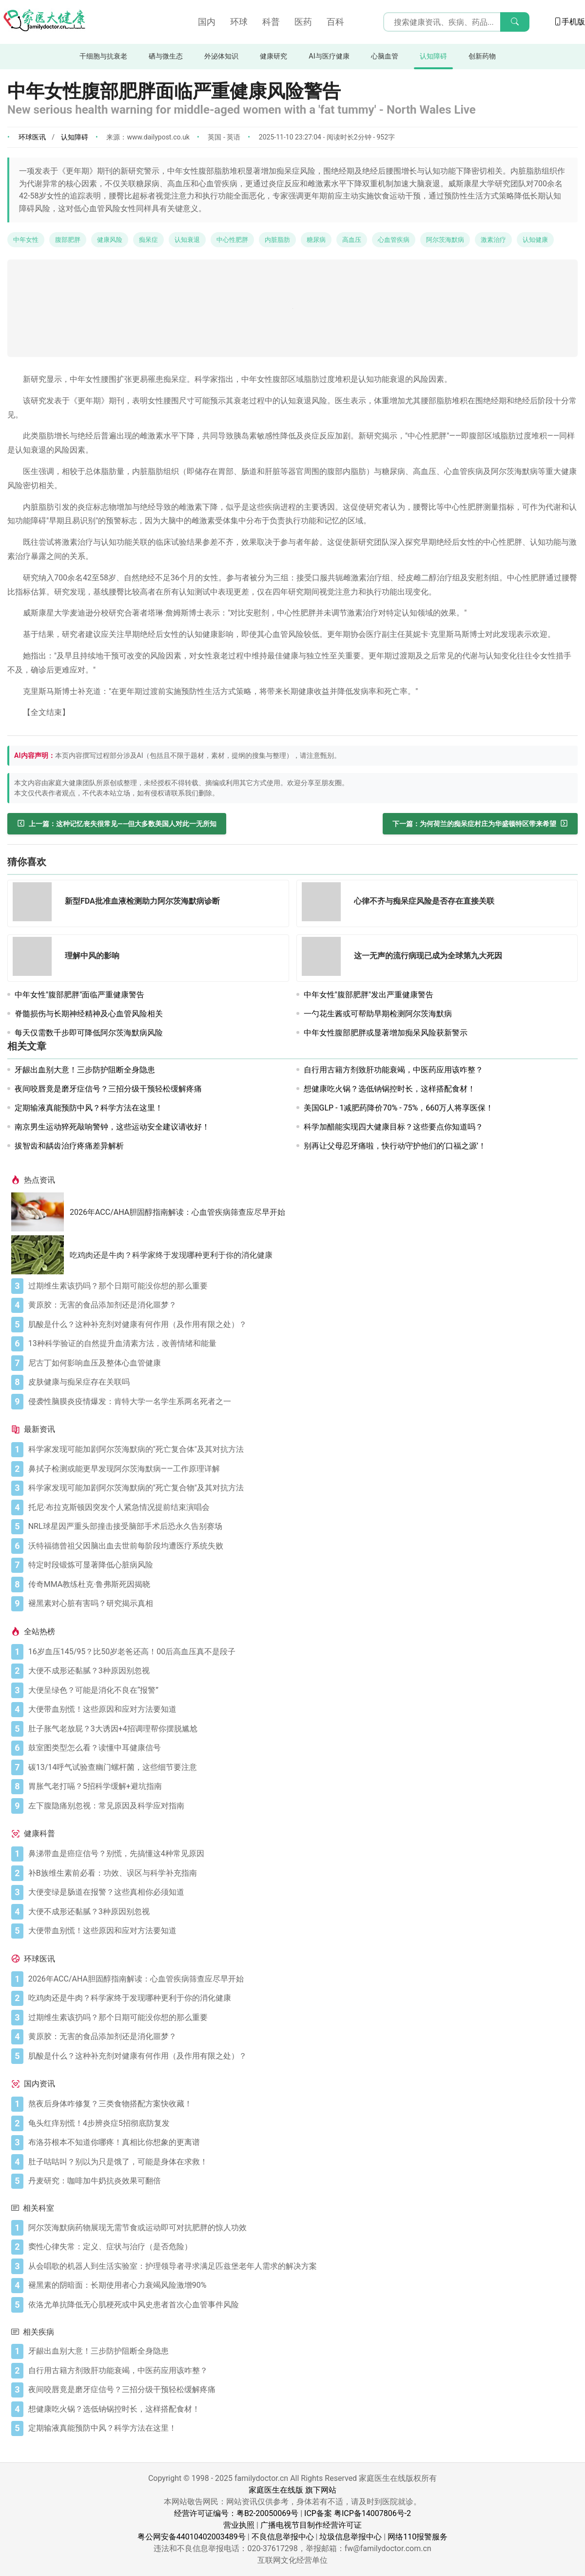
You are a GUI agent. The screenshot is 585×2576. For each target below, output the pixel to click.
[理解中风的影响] (35, 958)
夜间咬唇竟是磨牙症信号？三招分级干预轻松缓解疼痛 (108, 1088)
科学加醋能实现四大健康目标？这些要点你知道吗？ (393, 1126)
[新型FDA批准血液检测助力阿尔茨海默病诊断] (35, 903)
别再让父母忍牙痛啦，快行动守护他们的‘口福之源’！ (395, 1145)
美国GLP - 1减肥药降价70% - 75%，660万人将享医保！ (399, 1107)
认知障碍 (433, 56)
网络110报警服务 (418, 2536)
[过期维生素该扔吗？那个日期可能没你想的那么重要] (301, 1286)
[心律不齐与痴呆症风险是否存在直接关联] (324, 903)
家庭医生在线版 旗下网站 (292, 2490)
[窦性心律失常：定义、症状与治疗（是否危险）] (301, 2247)
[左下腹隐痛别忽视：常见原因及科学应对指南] (301, 1806)
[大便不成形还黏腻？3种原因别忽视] (301, 1671)
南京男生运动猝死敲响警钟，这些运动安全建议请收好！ (112, 1126)
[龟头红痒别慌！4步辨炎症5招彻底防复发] (301, 2123)
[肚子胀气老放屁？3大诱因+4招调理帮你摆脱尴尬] (301, 1729)
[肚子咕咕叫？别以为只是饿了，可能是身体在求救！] (301, 2162)
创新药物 (482, 56)
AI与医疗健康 (329, 56)
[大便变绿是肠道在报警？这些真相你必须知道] (301, 1892)
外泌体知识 (221, 56)
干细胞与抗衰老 (103, 56)
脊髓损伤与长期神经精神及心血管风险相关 (89, 1013)
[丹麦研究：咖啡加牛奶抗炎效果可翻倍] (301, 2181)
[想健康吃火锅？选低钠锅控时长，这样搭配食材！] (301, 2409)
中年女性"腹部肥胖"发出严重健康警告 (368, 994)
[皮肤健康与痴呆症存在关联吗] (301, 1382)
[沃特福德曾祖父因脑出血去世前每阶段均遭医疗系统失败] (301, 1546)
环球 (239, 22)
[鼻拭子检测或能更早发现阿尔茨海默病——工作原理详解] (301, 1469)
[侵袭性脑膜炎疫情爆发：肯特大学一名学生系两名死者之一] (301, 1401)
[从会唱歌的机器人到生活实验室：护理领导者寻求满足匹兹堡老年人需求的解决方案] (301, 2266)
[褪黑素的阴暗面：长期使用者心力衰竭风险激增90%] (301, 2285)
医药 (303, 22)
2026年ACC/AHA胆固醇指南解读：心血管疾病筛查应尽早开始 (177, 1212)
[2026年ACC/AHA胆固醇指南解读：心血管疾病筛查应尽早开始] (40, 1211)
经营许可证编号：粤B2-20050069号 (236, 2513)
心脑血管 (384, 56)
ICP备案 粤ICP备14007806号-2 (357, 2513)
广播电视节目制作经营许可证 (311, 2525)
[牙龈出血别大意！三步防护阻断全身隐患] (301, 2351)
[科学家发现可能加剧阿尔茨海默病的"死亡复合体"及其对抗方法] (301, 1449)
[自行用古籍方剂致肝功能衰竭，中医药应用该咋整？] (301, 2371)
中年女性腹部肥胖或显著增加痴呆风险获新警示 (386, 1032)
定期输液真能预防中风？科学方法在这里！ (89, 1107)
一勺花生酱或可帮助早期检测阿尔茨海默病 (378, 1013)
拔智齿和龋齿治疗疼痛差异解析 (69, 1145)
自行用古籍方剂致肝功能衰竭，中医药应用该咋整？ (393, 1069)
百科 (335, 22)
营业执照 (238, 2525)
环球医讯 (32, 137)
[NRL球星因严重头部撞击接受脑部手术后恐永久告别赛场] (301, 1526)
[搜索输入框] (456, 22)
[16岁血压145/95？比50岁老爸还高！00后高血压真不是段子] (301, 1652)
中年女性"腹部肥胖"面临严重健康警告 (79, 994)
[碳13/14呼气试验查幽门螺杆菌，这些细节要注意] (301, 1767)
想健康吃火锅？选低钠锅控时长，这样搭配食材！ (389, 1088)
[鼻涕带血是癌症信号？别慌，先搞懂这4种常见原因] (301, 1854)
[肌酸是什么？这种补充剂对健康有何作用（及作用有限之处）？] (301, 1324)
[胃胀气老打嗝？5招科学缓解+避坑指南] (301, 1786)
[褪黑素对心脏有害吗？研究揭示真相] (301, 1603)
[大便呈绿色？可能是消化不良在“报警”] (301, 1690)
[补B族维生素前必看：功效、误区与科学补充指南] (301, 1873)
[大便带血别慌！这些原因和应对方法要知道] (301, 1709)
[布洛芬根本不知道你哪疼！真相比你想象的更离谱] (301, 2142)
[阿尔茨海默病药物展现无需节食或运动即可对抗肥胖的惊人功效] (301, 2228)
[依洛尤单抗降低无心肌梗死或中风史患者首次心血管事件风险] (301, 2305)
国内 (206, 22)
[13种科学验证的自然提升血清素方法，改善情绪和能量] (301, 1343)
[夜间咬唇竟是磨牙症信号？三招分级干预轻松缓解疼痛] (301, 2390)
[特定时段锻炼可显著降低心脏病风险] (301, 1565)
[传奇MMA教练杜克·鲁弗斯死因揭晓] (301, 1584)
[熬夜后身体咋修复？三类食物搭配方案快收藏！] (301, 2104)
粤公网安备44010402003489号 (191, 2536)
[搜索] (514, 22)
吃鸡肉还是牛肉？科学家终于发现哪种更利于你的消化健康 (171, 1255)
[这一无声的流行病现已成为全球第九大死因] (324, 958)
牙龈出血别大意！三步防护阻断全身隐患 (85, 1069)
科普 (271, 22)
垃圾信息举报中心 (350, 2536)
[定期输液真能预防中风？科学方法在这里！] (301, 2428)
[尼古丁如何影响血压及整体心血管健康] (301, 1363)
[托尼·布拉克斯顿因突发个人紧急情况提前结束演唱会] (301, 1507)
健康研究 (273, 56)
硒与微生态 (166, 56)
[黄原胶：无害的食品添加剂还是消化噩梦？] (301, 1305)
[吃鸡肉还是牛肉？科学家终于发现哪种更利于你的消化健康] (40, 1254)
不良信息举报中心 (283, 2536)
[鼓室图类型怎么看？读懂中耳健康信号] (301, 1748)
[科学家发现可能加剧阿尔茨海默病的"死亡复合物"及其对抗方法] (301, 1488)
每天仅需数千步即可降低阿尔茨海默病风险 (89, 1032)
